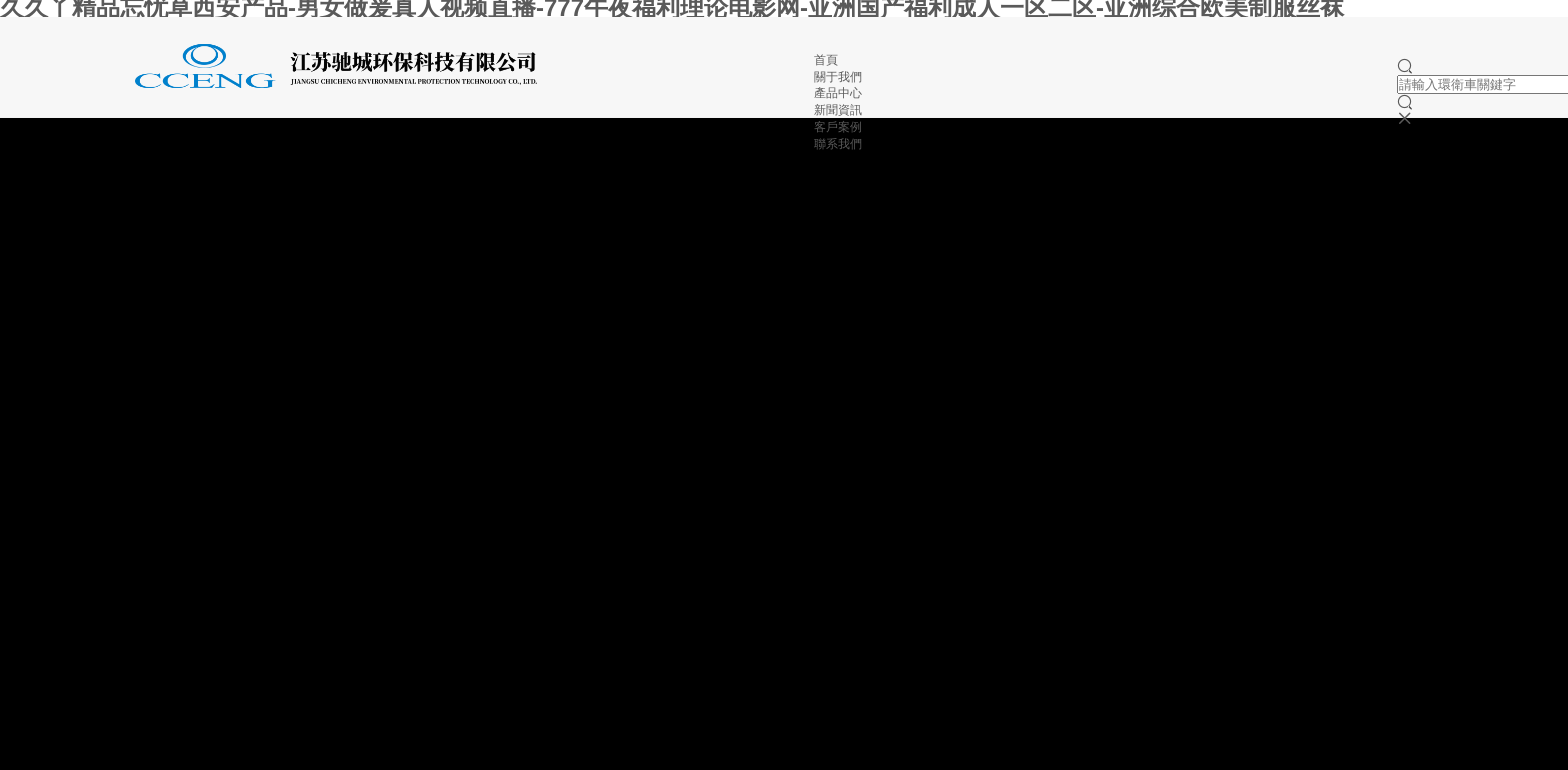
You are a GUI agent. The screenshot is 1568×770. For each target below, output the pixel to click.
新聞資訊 (838, 110)
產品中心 (838, 93)
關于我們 (838, 77)
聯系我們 (838, 144)
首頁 (826, 60)
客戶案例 (838, 127)
